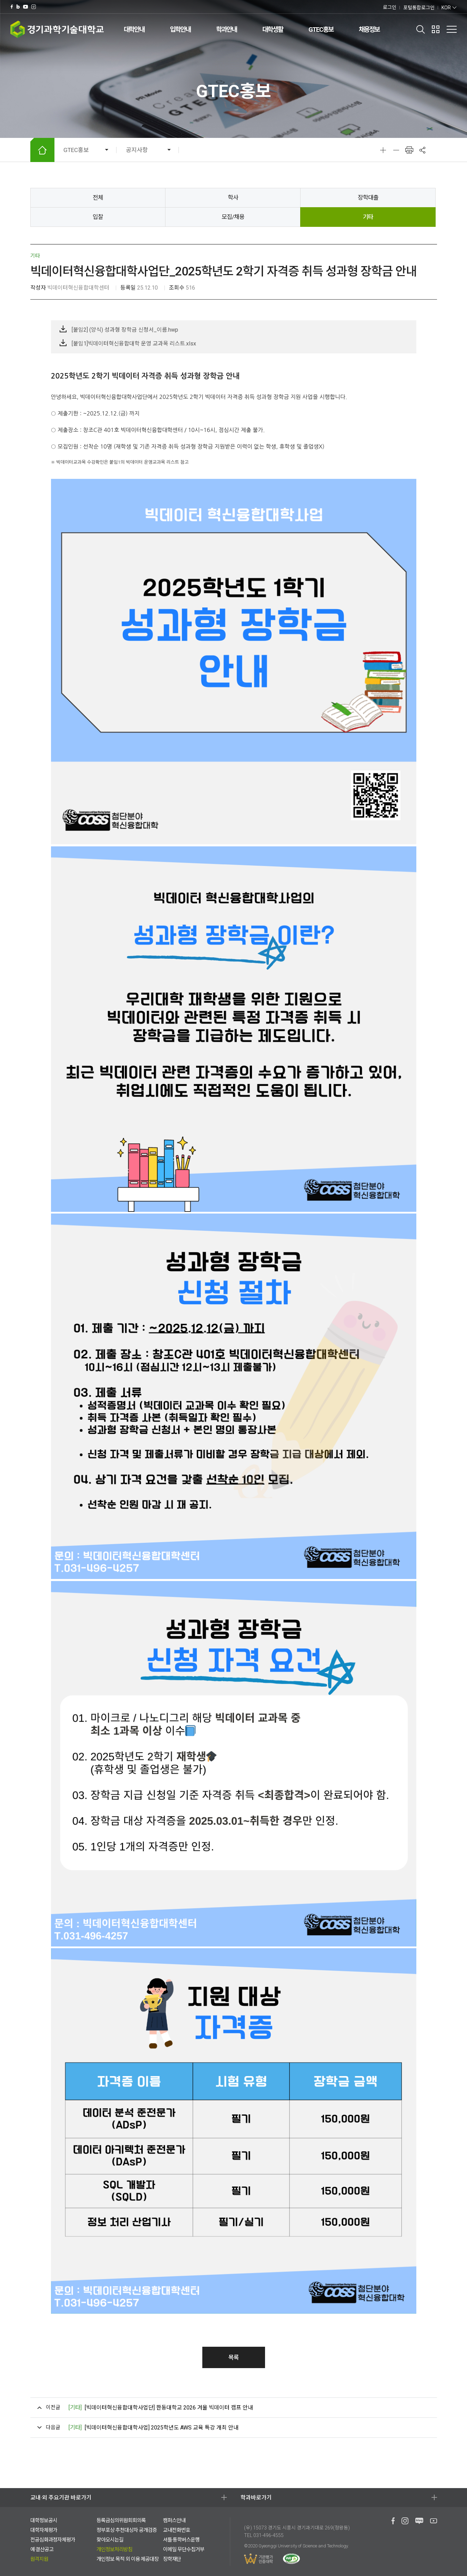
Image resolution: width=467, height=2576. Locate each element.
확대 (383, 150)
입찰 (98, 216)
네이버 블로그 (18, 6)
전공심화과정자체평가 (52, 2540)
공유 (422, 150)
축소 (396, 150)
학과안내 (226, 29)
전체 (98, 197)
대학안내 (134, 29)
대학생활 (272, 29)
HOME (42, 150)
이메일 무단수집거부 (183, 2549)
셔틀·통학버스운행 (181, 2540)
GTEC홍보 (320, 29)
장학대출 (368, 197)
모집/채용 (233, 216)
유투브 (25, 6)
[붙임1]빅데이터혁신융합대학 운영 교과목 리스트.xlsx (134, 343)
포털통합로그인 (419, 7)
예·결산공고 (41, 2549)
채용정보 (369, 29)
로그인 (389, 7)
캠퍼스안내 (174, 2520)
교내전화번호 (176, 2530)
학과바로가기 (256, 2497)
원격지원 (39, 2559)
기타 (368, 216)
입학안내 (180, 29)
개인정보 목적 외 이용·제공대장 (128, 2559)
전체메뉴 (451, 29)
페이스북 (11, 6)
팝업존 (435, 29)
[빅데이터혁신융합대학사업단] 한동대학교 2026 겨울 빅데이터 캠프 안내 (160, 2407)
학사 (233, 197)
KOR (446, 7)
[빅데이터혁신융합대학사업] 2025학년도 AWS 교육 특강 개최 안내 (153, 2427)
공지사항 (137, 150)
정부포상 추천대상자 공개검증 (127, 2530)
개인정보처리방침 (114, 2549)
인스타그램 (33, 6)
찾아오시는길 (110, 2540)
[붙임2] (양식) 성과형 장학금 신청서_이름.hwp (125, 329)
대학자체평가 (43, 2530)
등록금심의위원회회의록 (121, 2520)
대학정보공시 (43, 2520)
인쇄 (409, 150)
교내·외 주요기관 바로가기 (60, 2497)
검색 (420, 29)
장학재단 (172, 2559)
